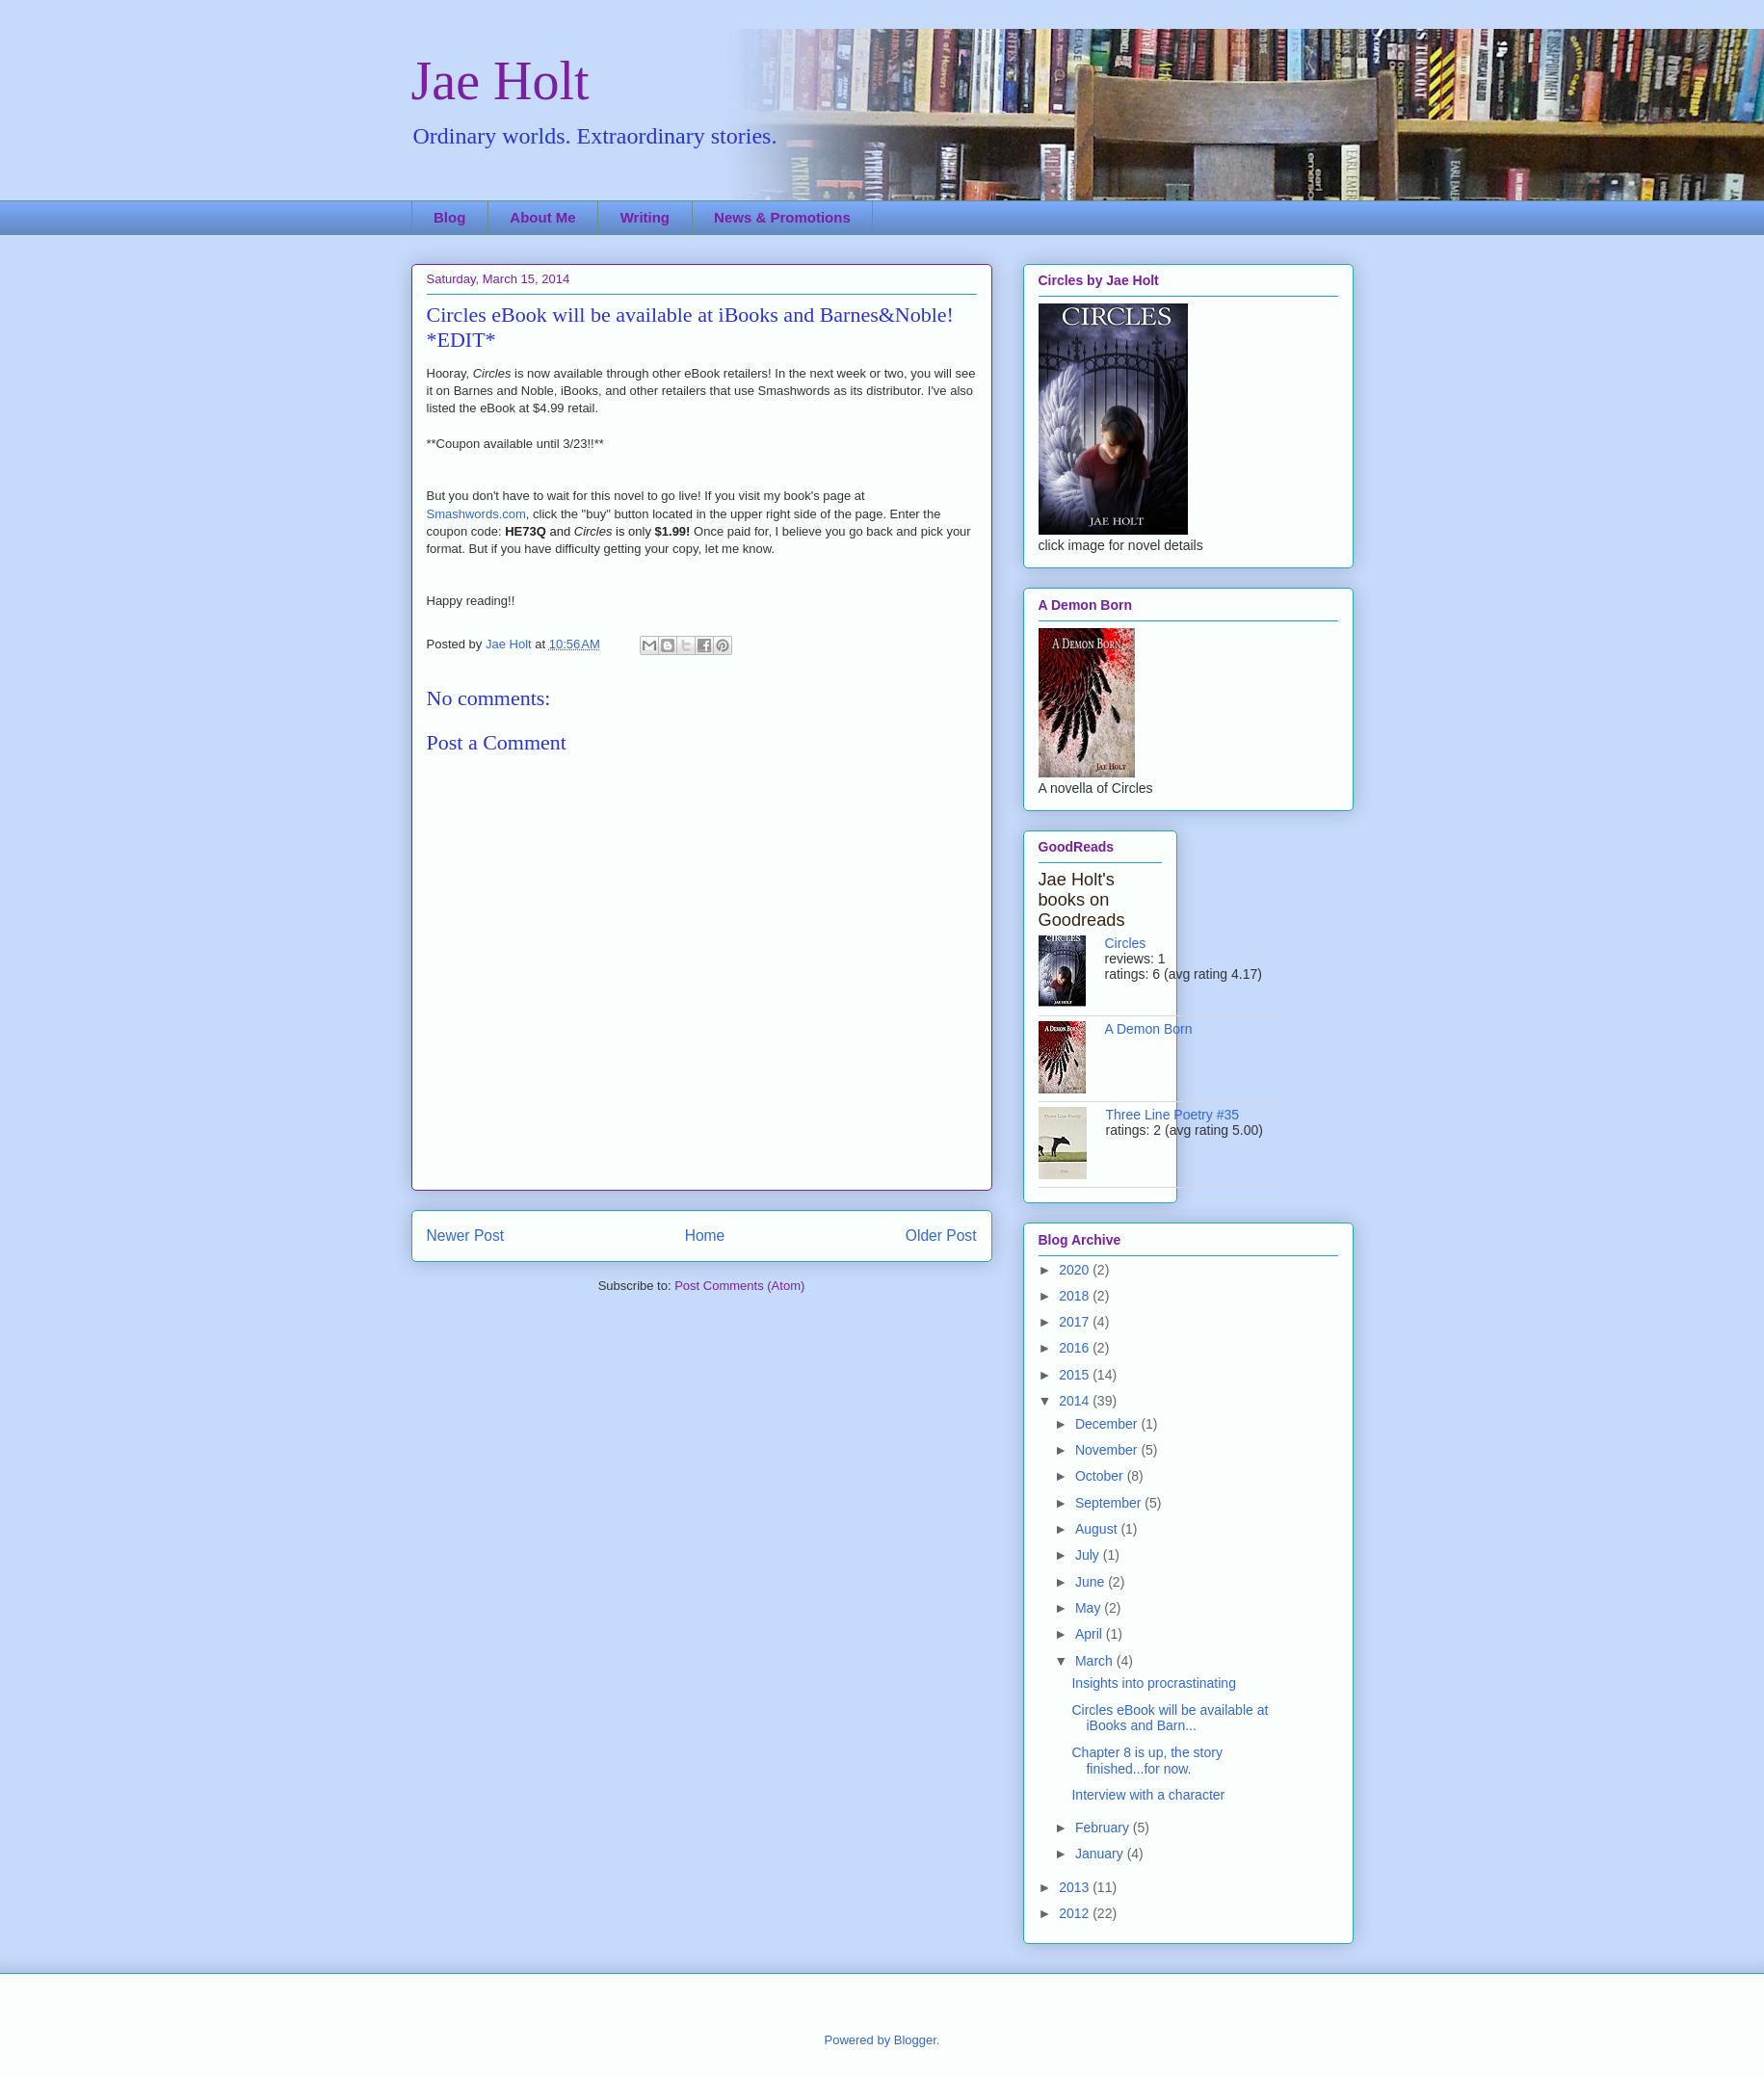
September (1110, 1503)
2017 (1076, 1321)
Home (705, 1235)
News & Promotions (782, 217)
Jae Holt (500, 81)
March (1096, 1661)
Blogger (915, 2040)
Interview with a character (1147, 1794)
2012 (1076, 1913)
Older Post (941, 1235)
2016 (1076, 1347)
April (1090, 1634)
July (1089, 1555)
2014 (1076, 1400)
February (1104, 1827)
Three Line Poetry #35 (1173, 1114)
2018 (1076, 1295)
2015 (1076, 1374)
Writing (645, 217)
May (1089, 1608)
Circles (1125, 943)
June (1091, 1582)
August (1097, 1529)
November (1108, 1450)
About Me (542, 217)
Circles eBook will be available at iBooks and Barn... (1169, 1718)
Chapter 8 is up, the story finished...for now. (1146, 1760)
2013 (1076, 1887)
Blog (449, 217)
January (1101, 1853)
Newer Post (466, 1235)
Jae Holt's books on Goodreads (1082, 900)
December (1108, 1424)
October (1101, 1476)
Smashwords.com (476, 514)
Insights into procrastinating (1153, 1683)
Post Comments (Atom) (739, 1285)
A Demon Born (1149, 1029)
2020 (1076, 1269)
